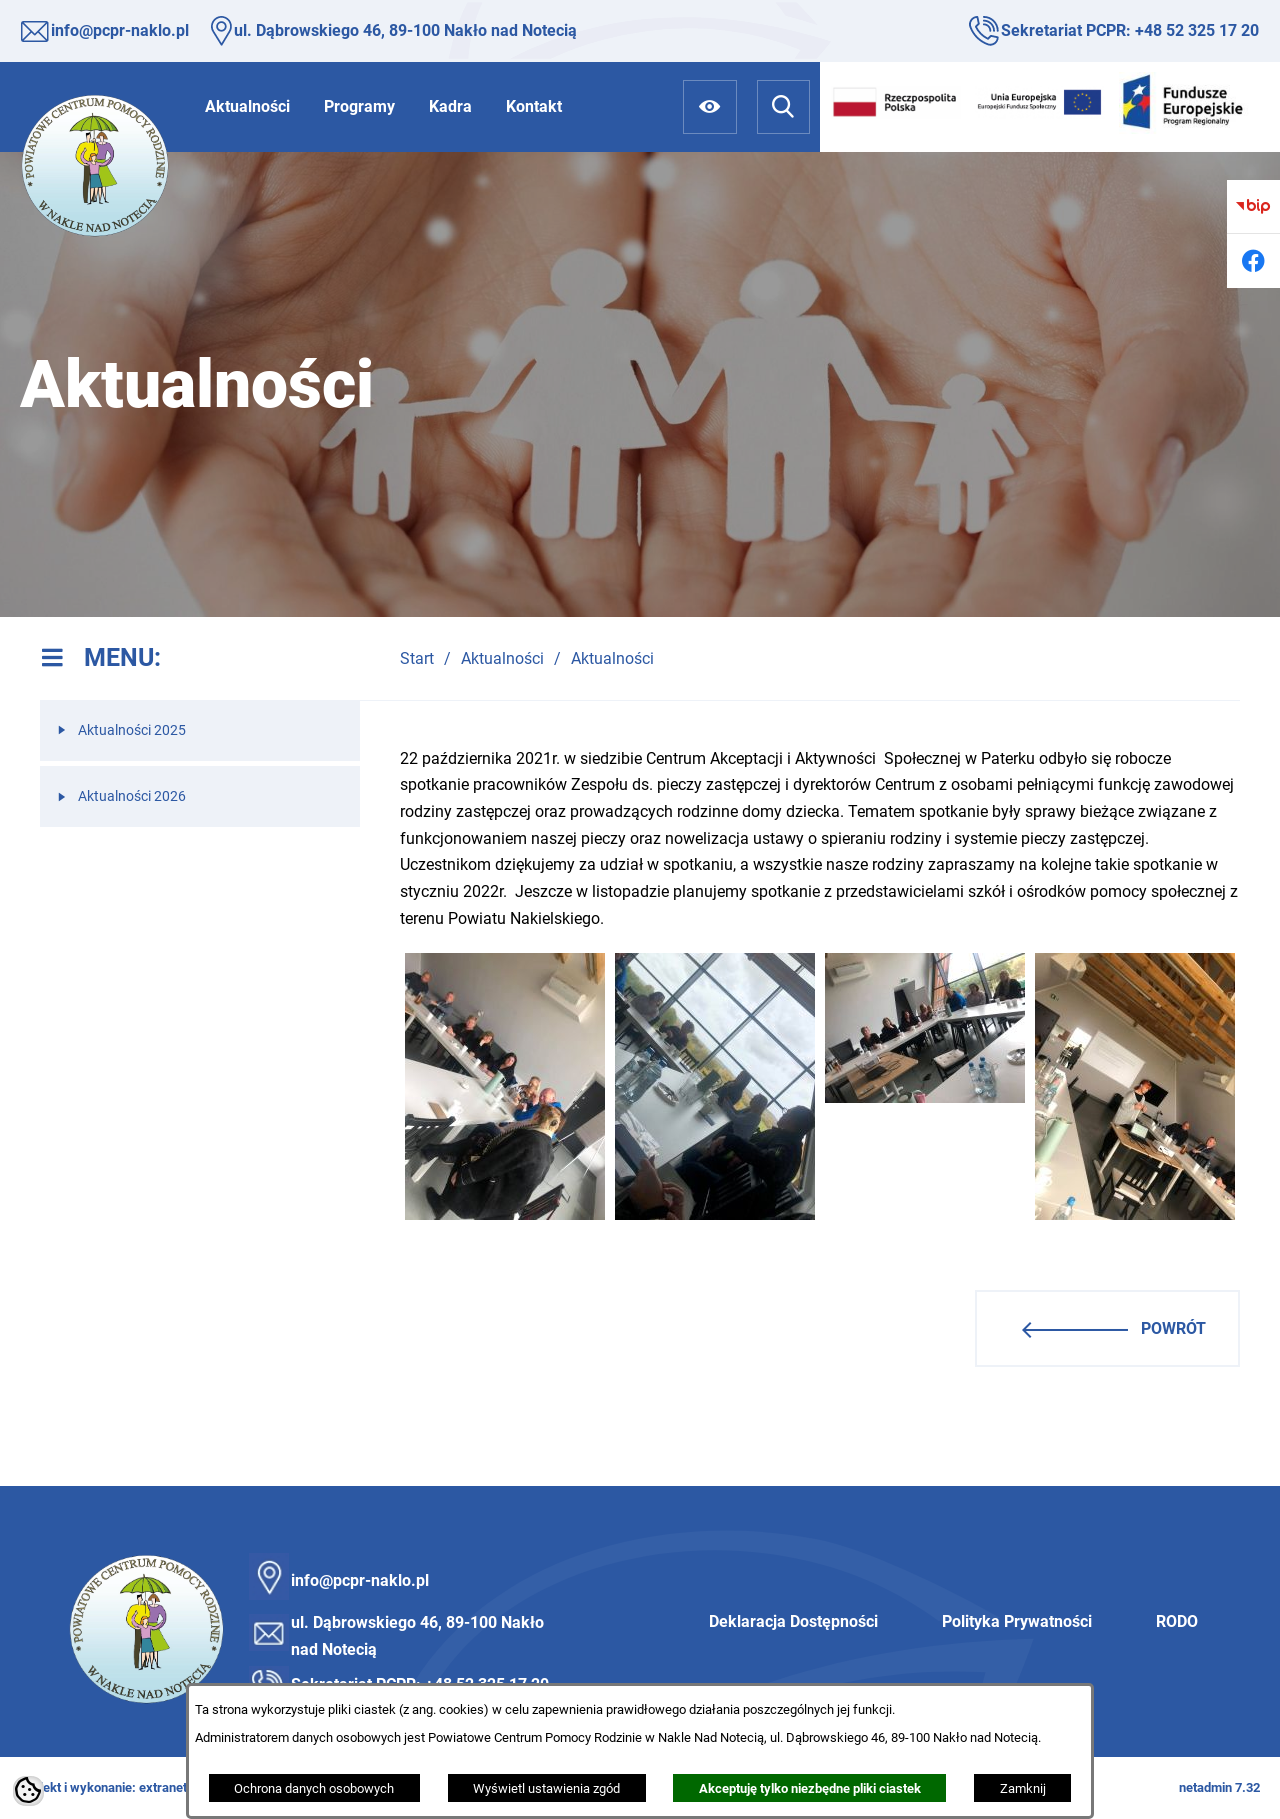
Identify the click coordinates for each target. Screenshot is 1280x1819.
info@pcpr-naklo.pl (120, 30)
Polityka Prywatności (1017, 1621)
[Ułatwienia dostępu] (709, 106)
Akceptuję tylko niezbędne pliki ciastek (810, 1788)
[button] (505, 1214)
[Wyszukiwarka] (783, 106)
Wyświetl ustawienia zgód (546, 1788)
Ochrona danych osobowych (314, 1788)
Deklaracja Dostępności (793, 1621)
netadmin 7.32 (1219, 1787)
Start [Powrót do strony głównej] (417, 658)
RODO (1177, 1621)
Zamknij (1023, 1788)
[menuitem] (247, 106)
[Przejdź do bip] (1253, 206)
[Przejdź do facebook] (1253, 260)
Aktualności (502, 658)
